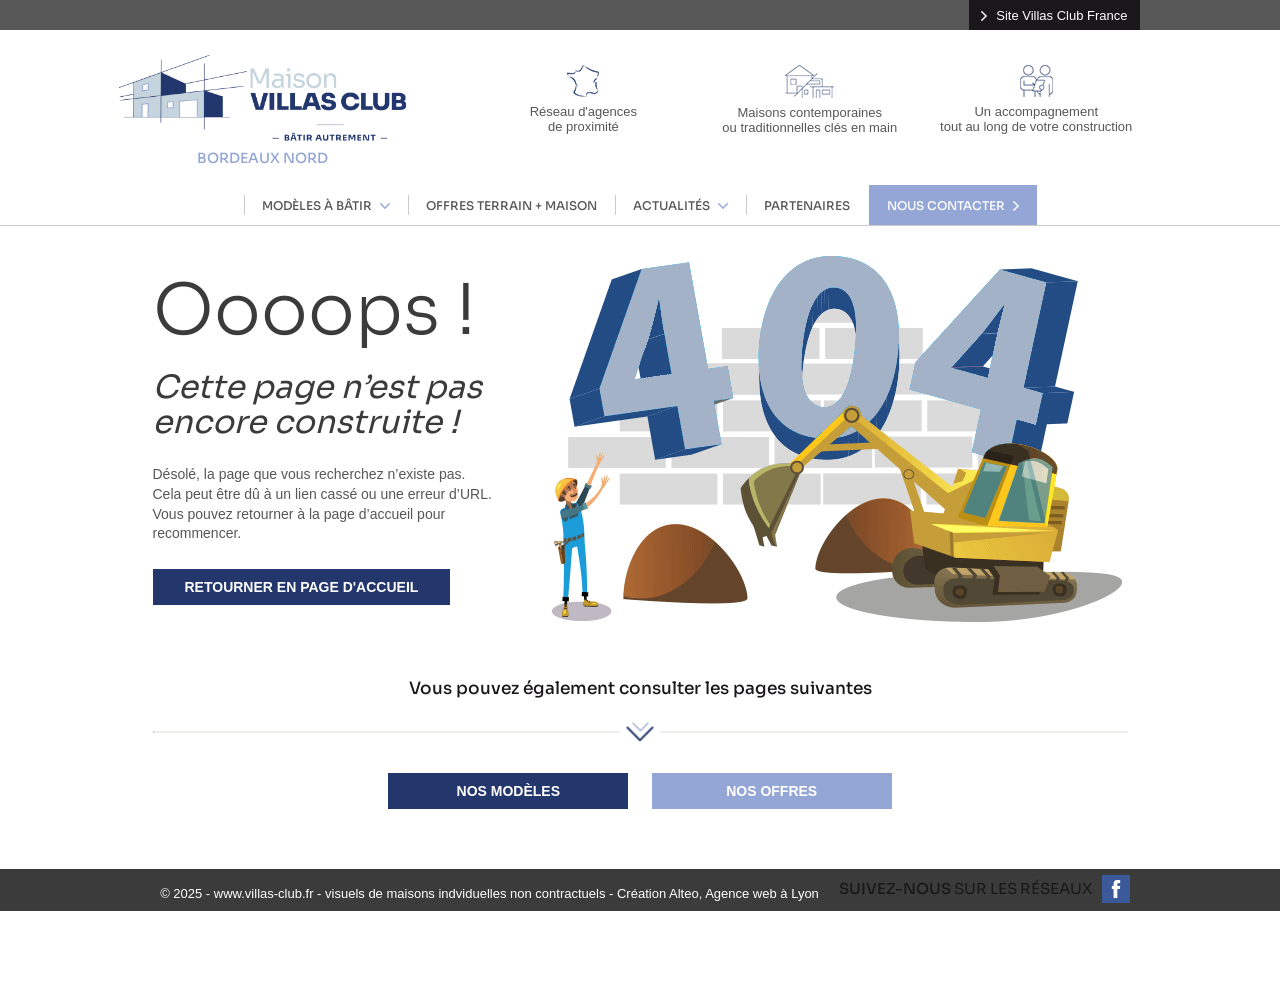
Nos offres (771, 791)
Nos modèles (508, 791)
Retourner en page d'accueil (302, 587)
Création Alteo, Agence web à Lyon (718, 893)
